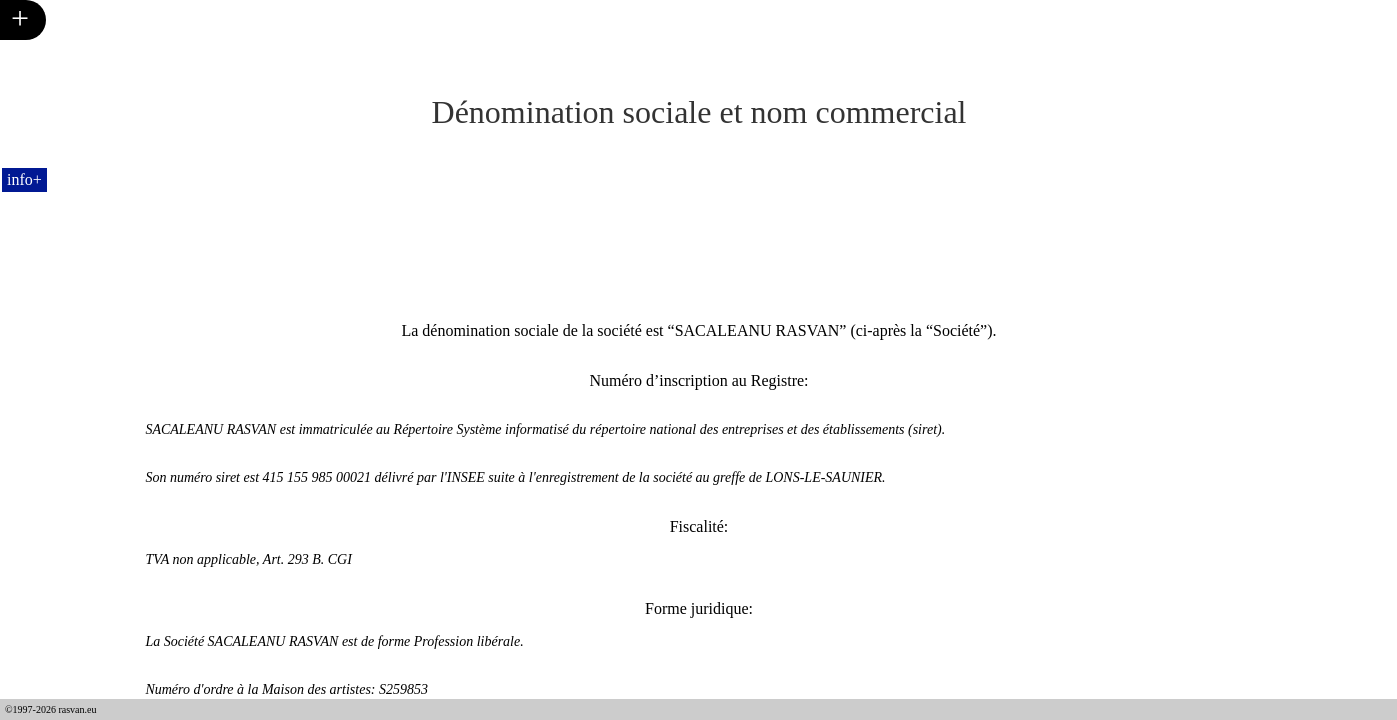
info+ (24, 179)
